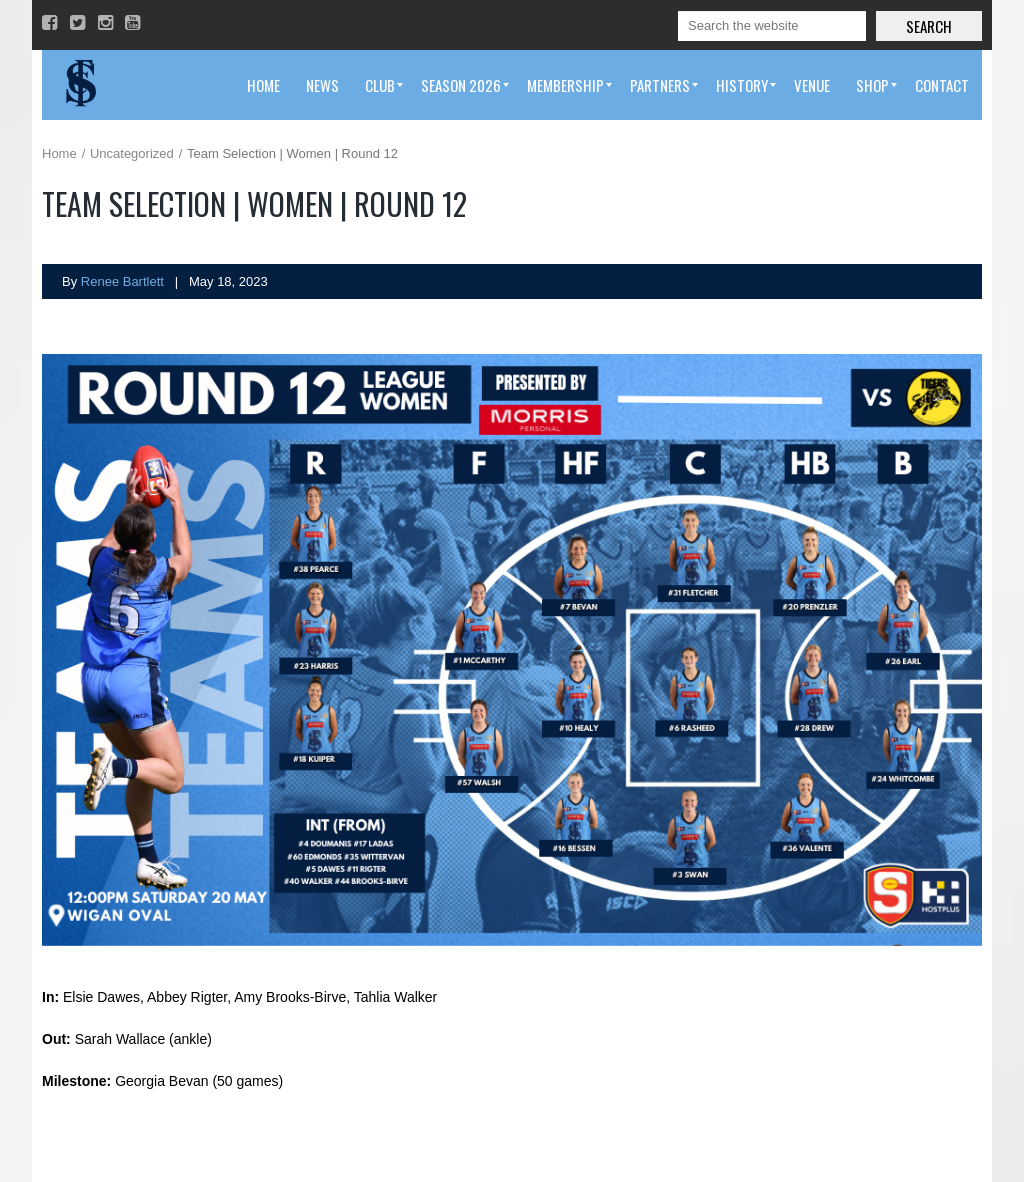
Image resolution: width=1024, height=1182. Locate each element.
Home (59, 153)
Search (929, 26)
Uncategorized (132, 153)
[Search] (772, 26)
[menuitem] (263, 85)
